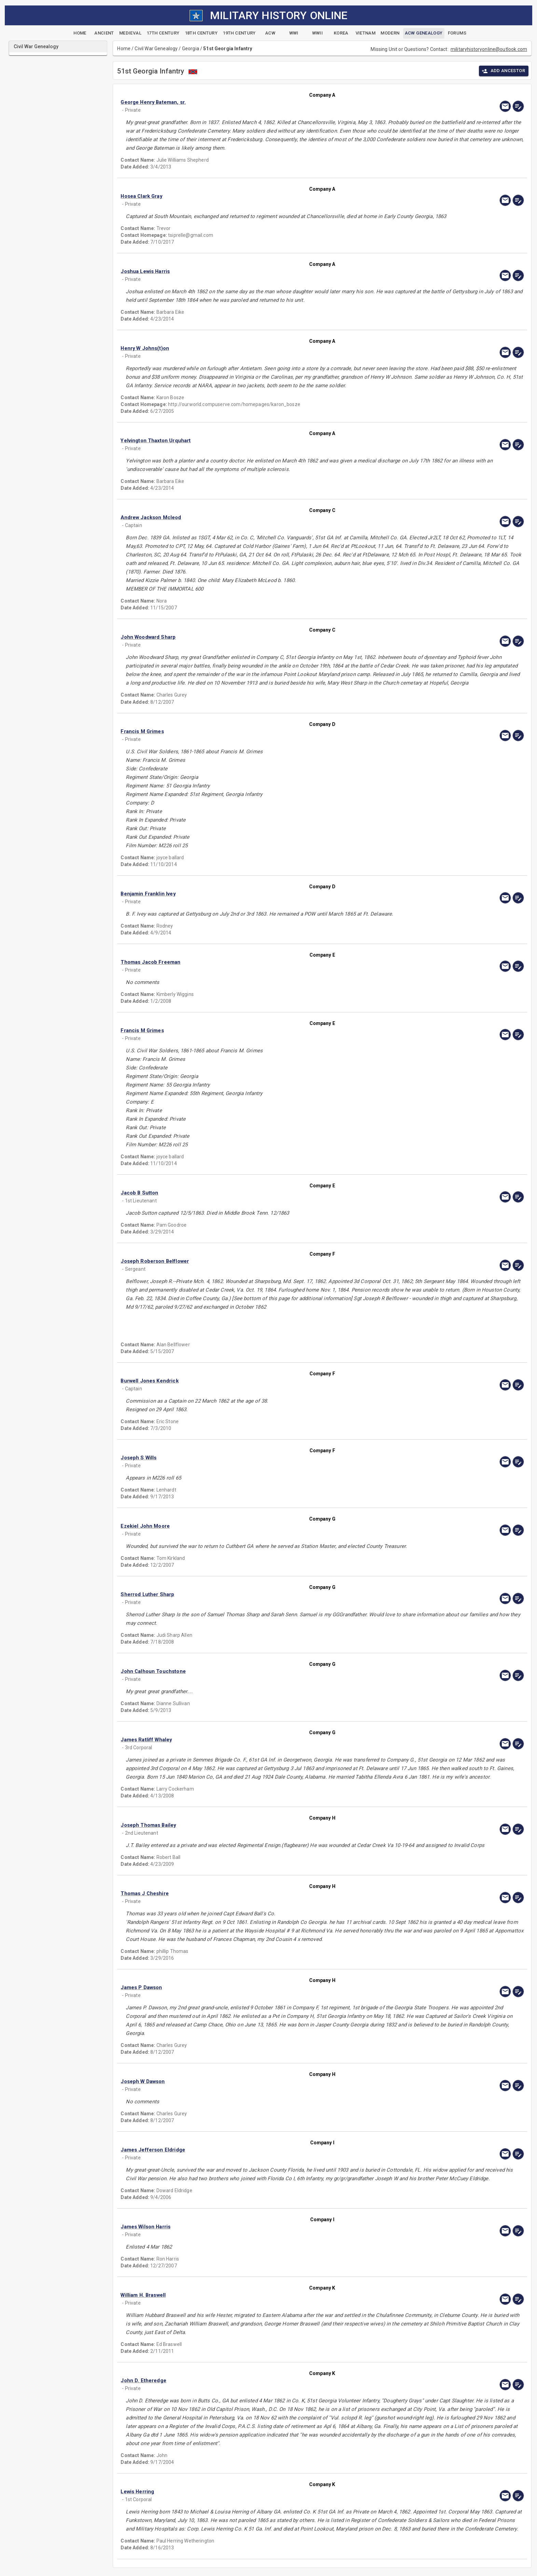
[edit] (518, 106)
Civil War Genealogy (156, 48)
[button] (262, 102)
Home (123, 48)
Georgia (190, 48)
